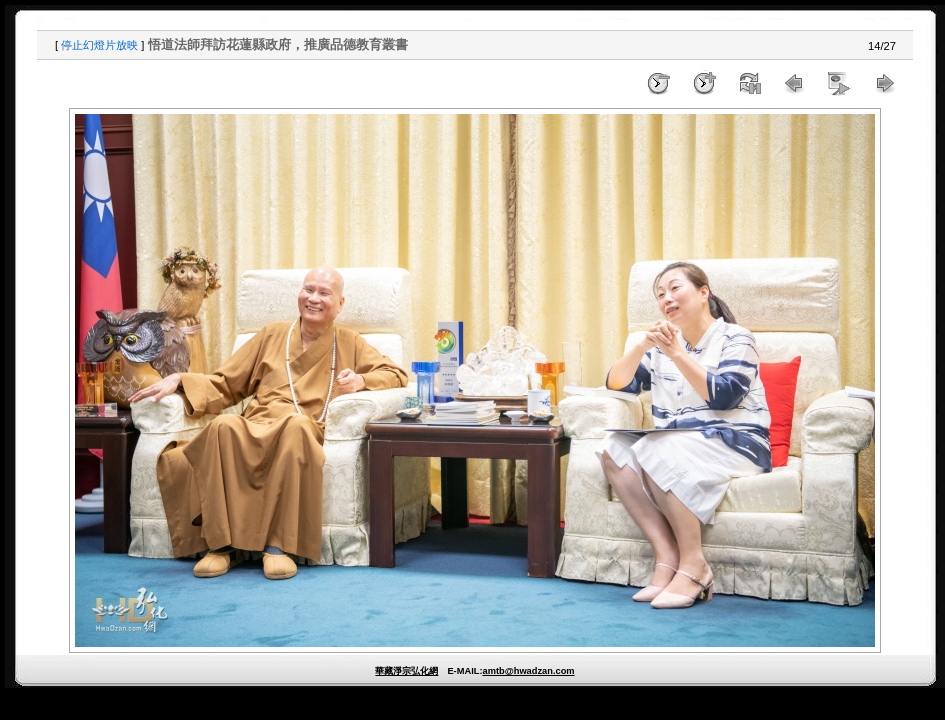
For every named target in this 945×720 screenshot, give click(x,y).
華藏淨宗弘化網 (406, 671)
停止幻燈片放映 (99, 45)
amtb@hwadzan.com (528, 671)
